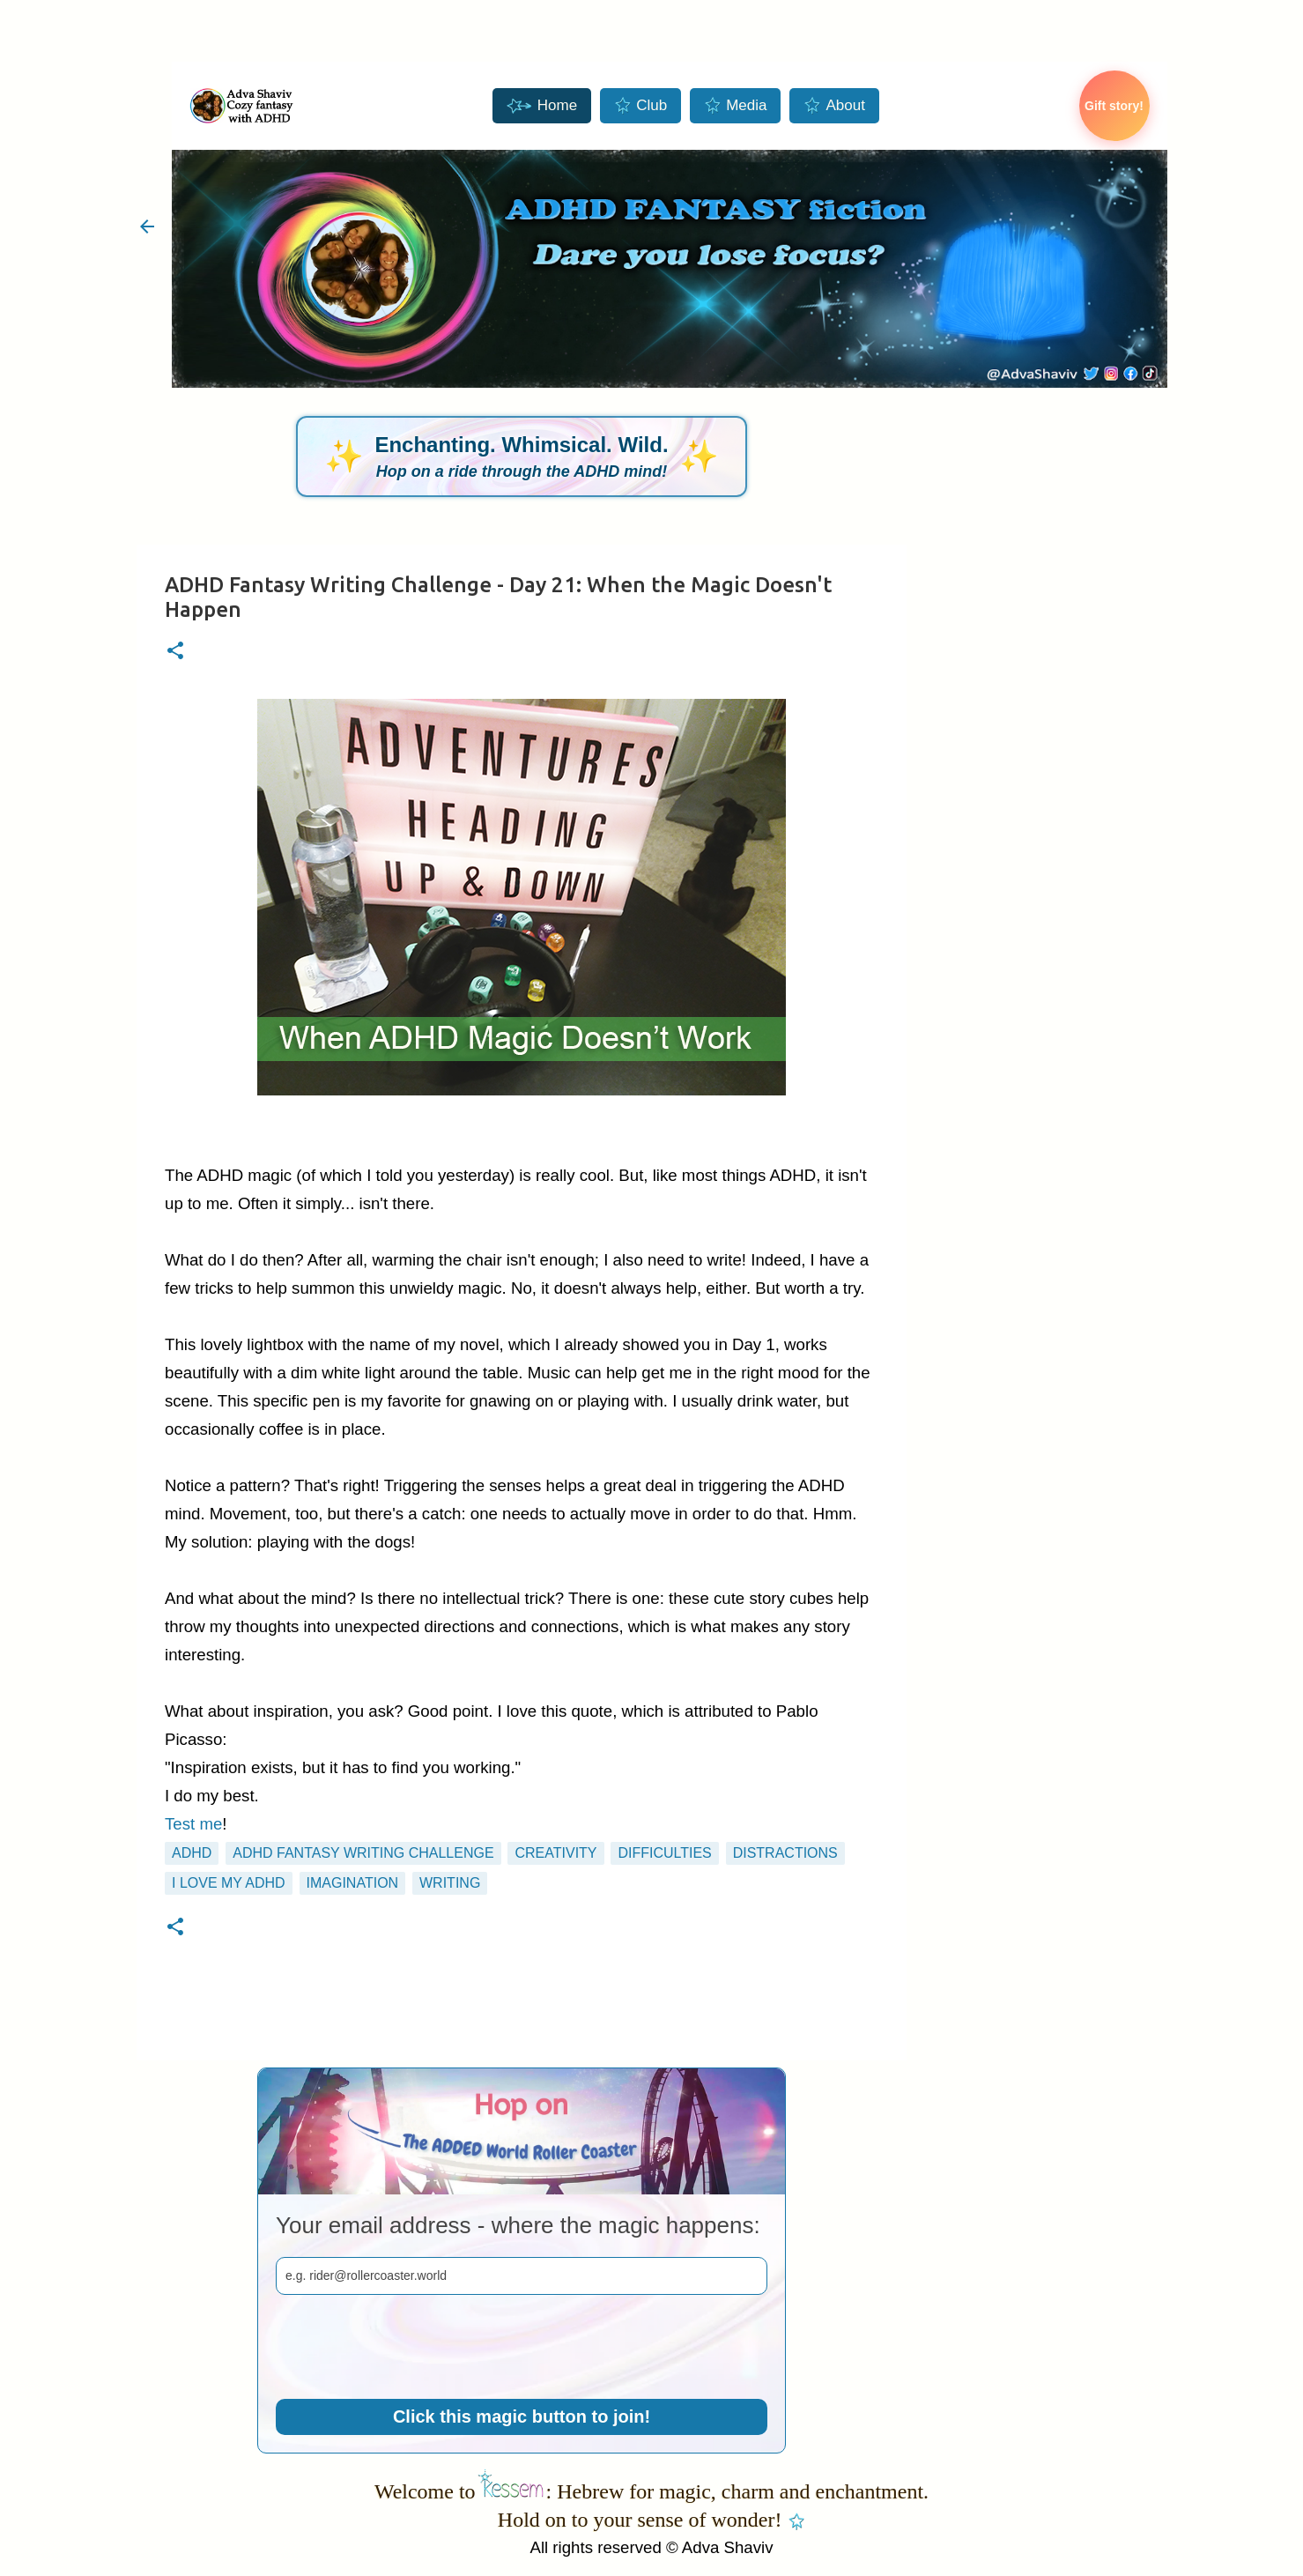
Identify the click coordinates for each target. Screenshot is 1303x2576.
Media (735, 106)
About (833, 106)
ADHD (191, 1852)
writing (449, 1882)
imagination (353, 1882)
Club (640, 106)
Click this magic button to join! (521, 2416)
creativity (555, 1852)
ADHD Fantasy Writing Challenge (363, 1852)
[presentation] (410, 2346)
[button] (175, 652)
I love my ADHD (228, 1882)
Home (542, 106)
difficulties (664, 1852)
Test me (193, 1824)
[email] (521, 2276)
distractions (785, 1852)
